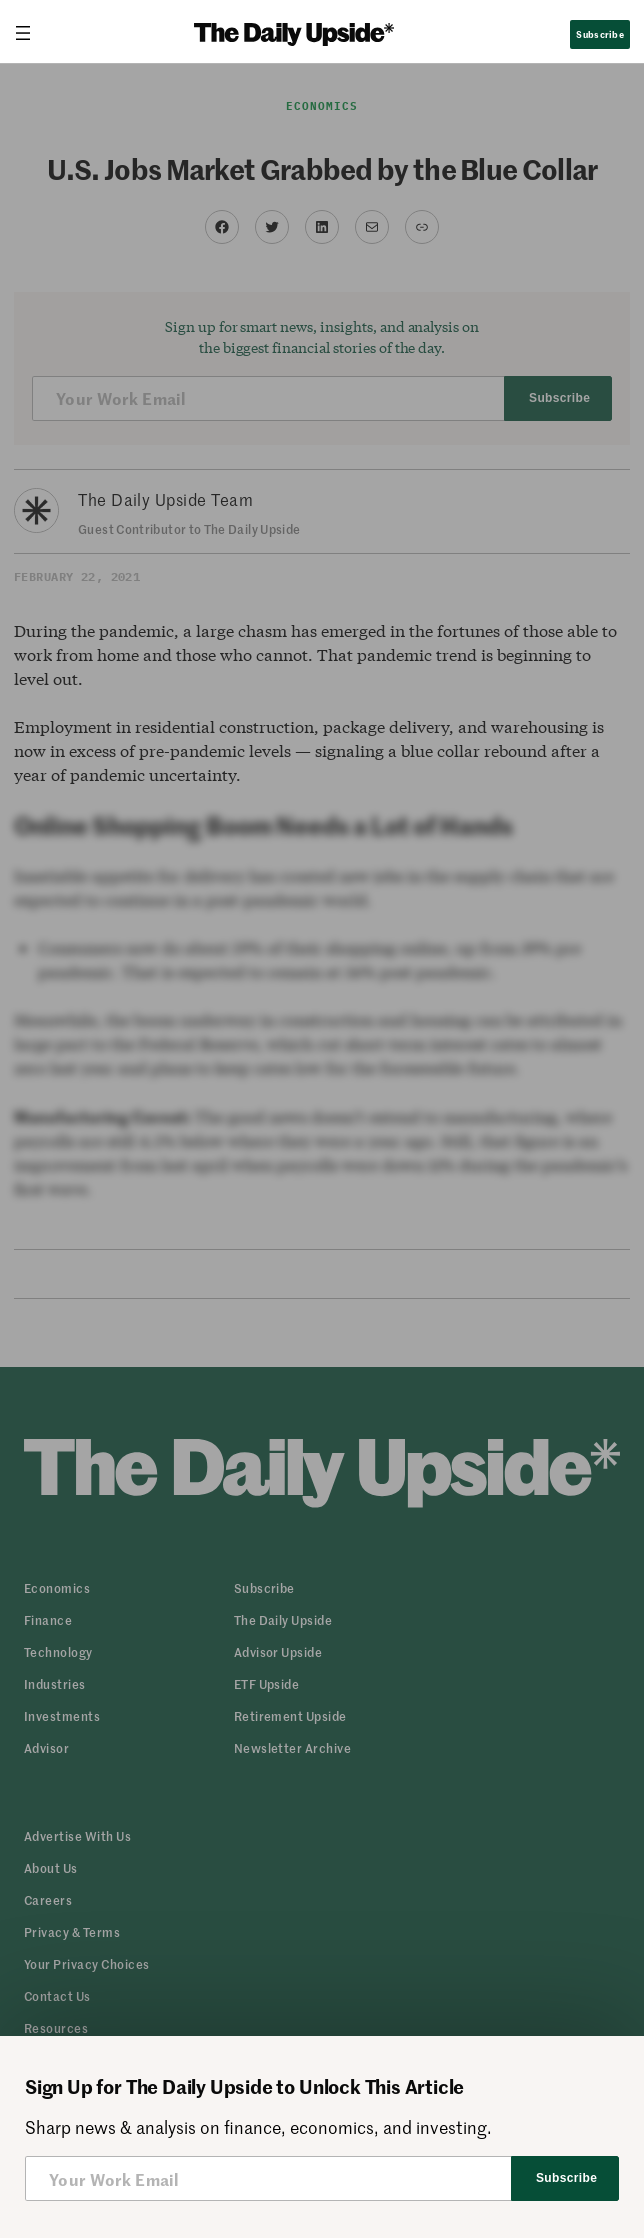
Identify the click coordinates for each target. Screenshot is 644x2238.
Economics (322, 106)
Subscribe (599, 33)
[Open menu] (31, 33)
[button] (87, 1964)
